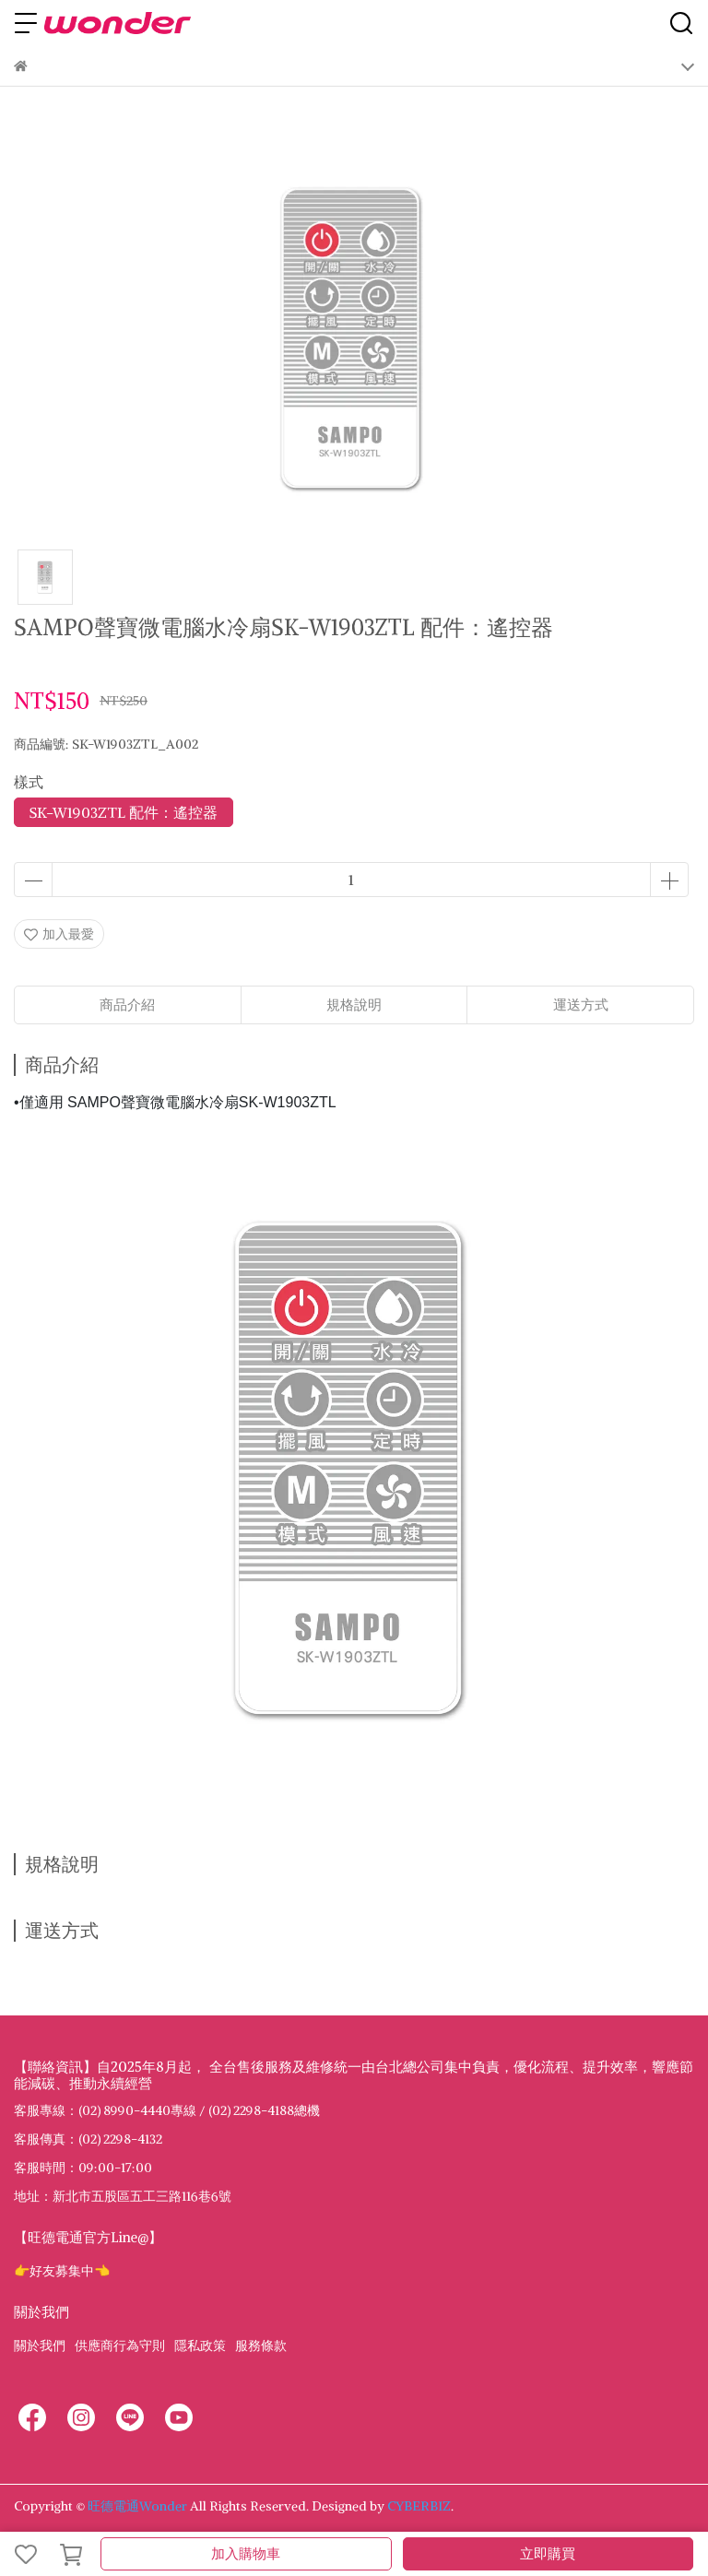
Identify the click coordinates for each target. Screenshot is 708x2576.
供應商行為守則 (120, 2345)
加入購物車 (245, 2553)
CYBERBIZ (419, 2506)
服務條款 (261, 2345)
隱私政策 (200, 2345)
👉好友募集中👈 (62, 2271)
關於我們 (39, 2345)
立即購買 (547, 2553)
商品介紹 (127, 1004)
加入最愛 (59, 934)
